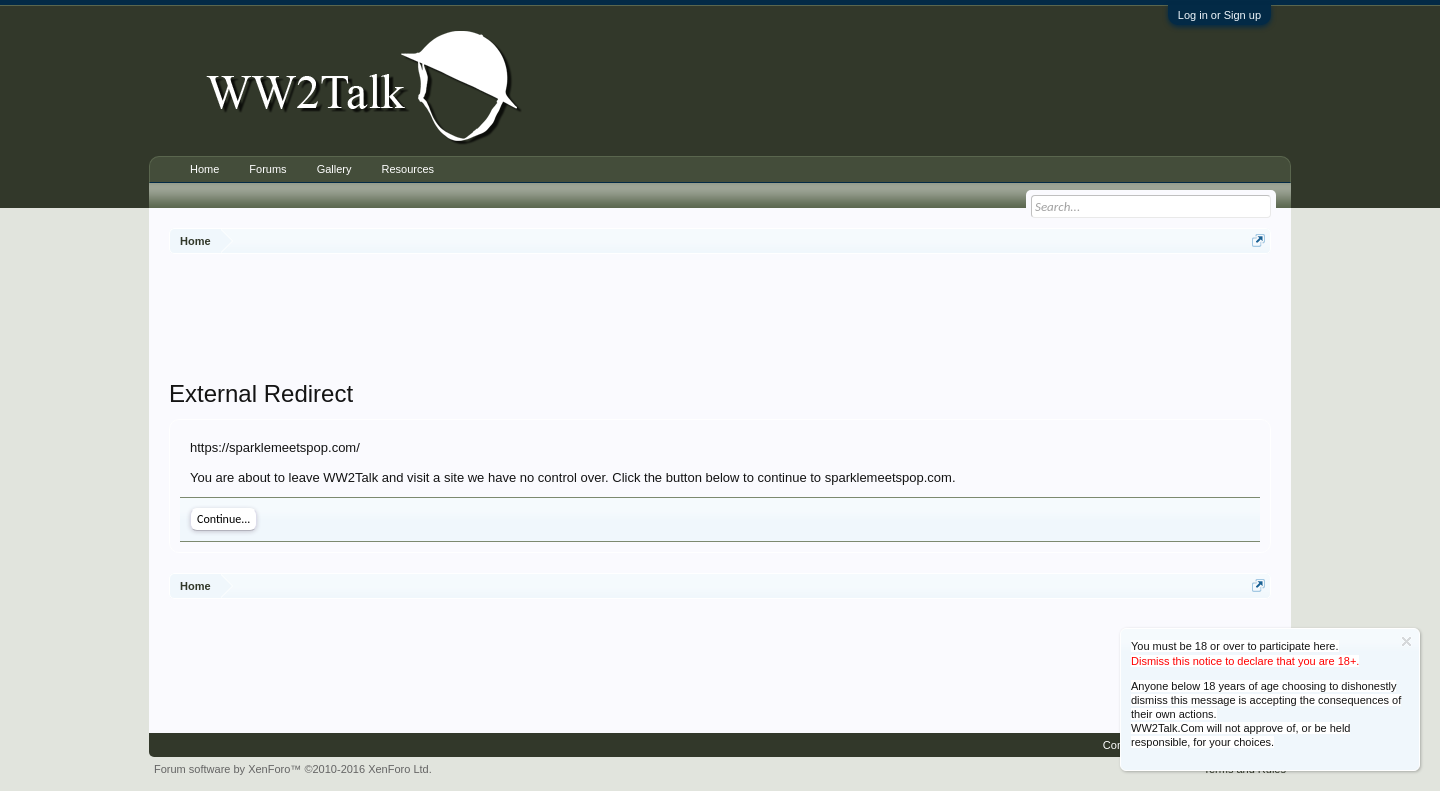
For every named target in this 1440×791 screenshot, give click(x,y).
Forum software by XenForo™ (293, 769)
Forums (267, 169)
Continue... (223, 519)
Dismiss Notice (1406, 641)
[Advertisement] (720, 319)
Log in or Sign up (1219, 15)
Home (204, 169)
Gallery (334, 169)
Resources (407, 169)
